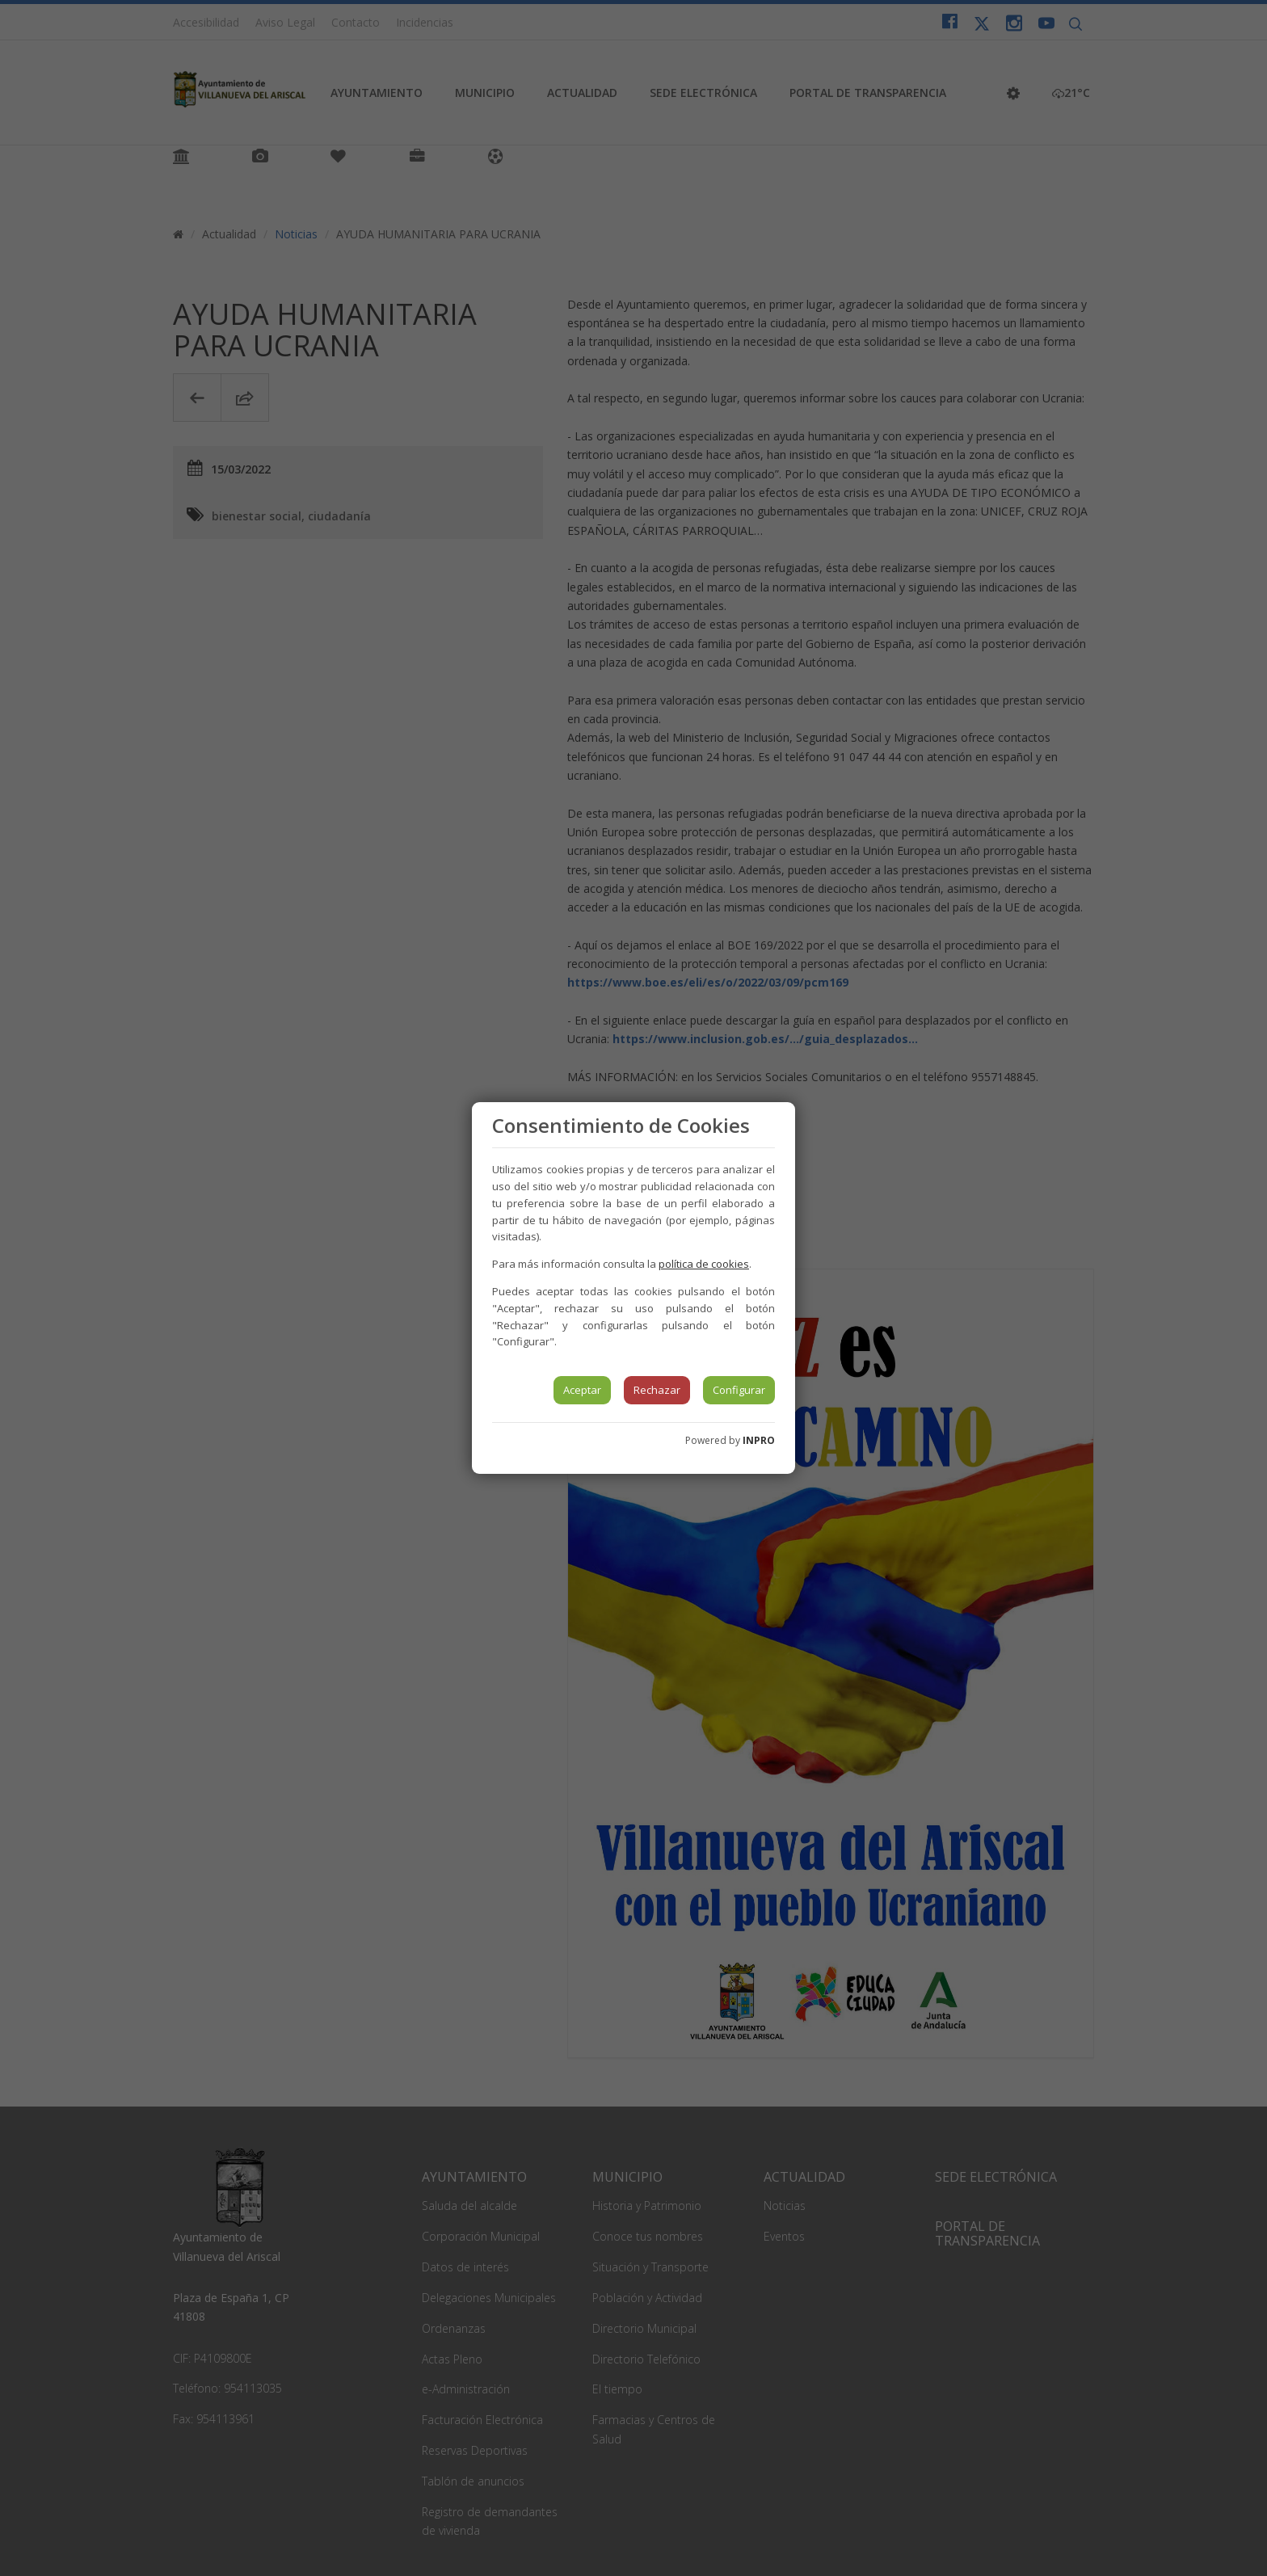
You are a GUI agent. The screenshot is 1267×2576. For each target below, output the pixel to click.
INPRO (759, 1440)
